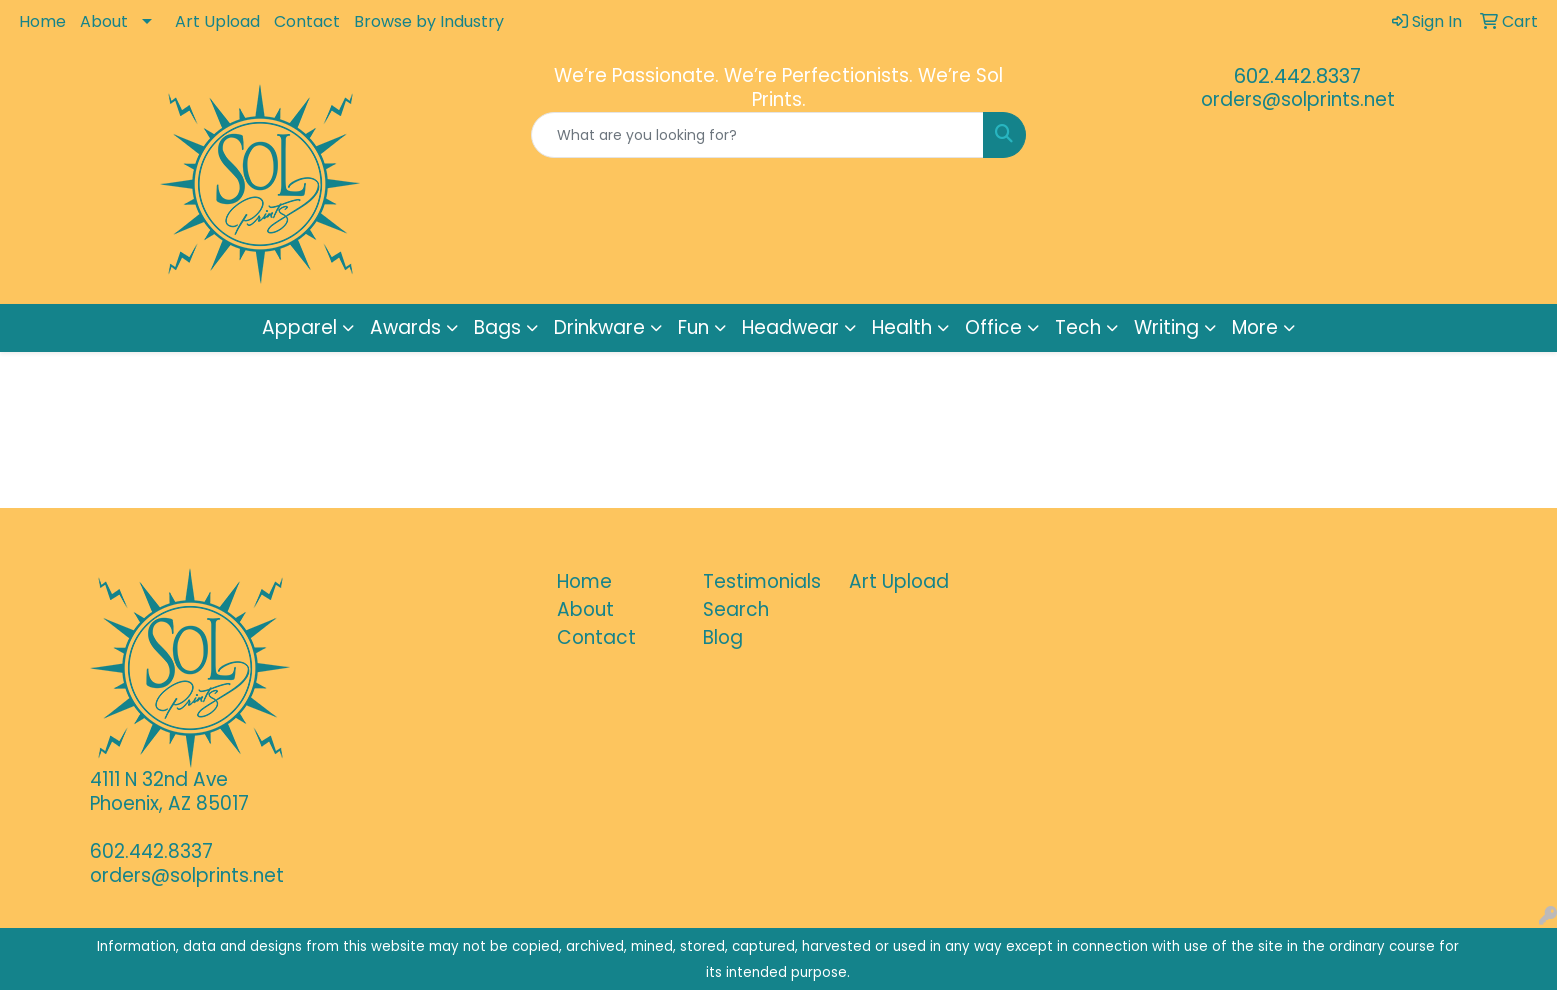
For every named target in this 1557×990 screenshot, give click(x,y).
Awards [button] (405, 327)
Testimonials (762, 581)
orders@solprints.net (1298, 99)
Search (736, 609)
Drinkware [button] (599, 327)
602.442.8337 (1297, 76)
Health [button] (902, 327)
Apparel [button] (299, 327)
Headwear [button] (790, 327)
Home (42, 21)
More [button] (1255, 327)
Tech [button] (1078, 327)
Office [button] (993, 327)
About (104, 21)
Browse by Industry (429, 21)
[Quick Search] (757, 135)
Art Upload (217, 21)
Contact (307, 21)
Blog (723, 637)
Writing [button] (1166, 327)
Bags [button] (497, 327)
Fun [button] (693, 327)
